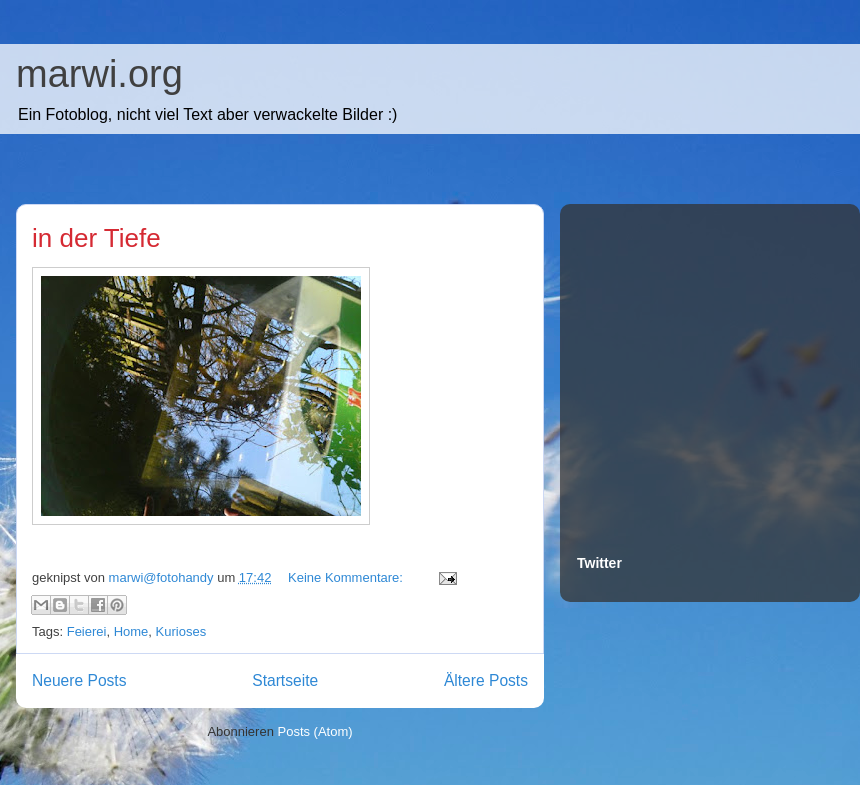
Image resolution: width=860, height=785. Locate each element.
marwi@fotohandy (163, 577)
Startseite (285, 680)
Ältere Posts (486, 680)
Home (131, 631)
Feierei (87, 631)
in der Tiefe (96, 238)
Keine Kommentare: (347, 577)
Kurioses (181, 631)
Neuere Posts (79, 680)
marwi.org (99, 74)
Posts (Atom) (315, 731)
